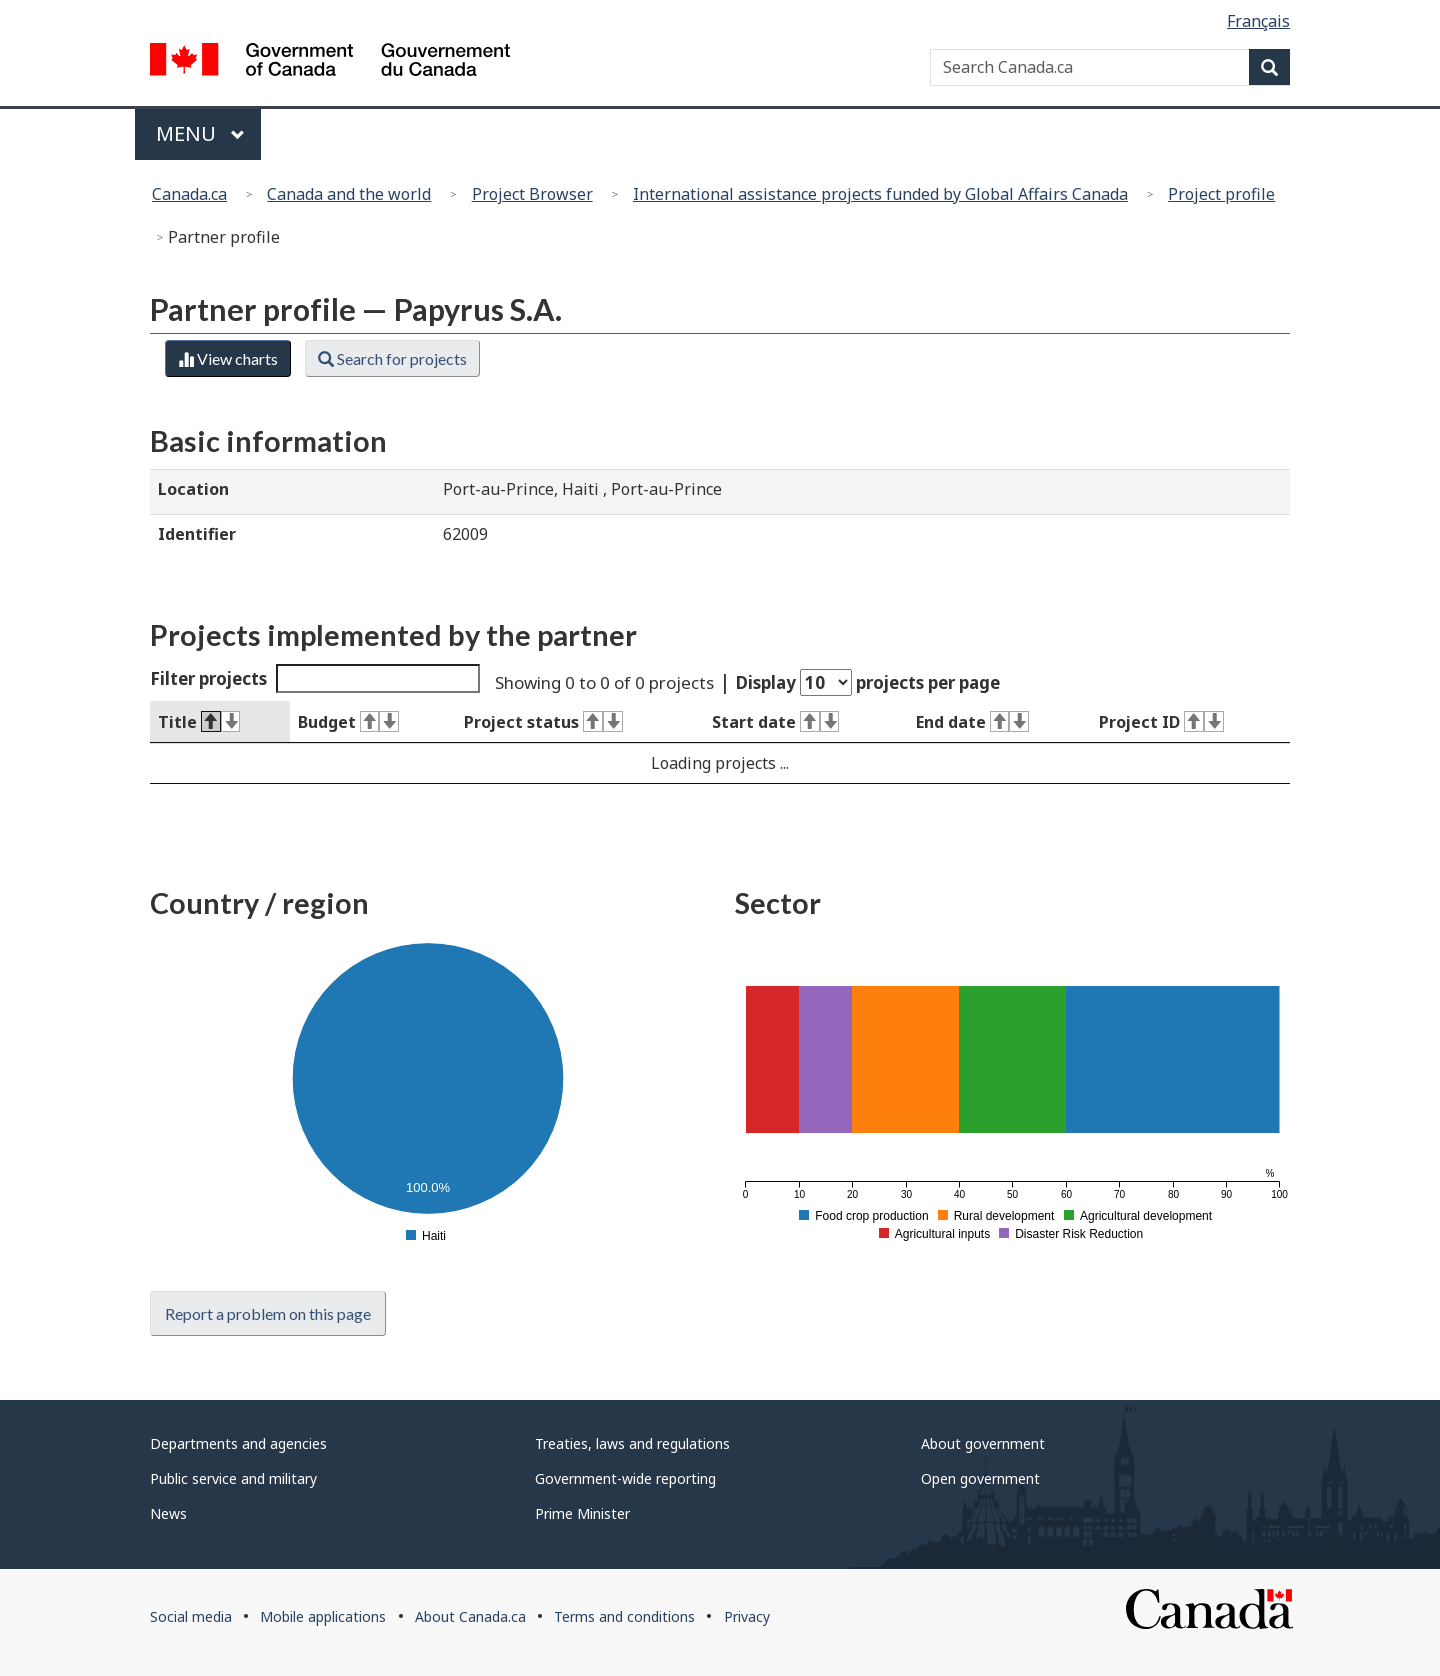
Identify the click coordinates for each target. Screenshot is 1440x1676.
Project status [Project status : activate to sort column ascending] (543, 722)
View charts (228, 358)
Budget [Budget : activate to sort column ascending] (348, 722)
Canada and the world (349, 194)
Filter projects (315, 678)
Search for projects (392, 358)
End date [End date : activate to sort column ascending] (972, 722)
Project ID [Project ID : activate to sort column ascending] (1161, 722)
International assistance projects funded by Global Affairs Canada (880, 194)
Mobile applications (323, 1616)
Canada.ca (189, 194)
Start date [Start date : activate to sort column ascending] (775, 722)
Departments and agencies (238, 1443)
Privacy (747, 1616)
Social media (191, 1616)
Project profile (1221, 194)
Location (193, 489)
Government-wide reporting (625, 1478)
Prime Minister (582, 1513)
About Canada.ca (470, 1616)
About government (983, 1443)
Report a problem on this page (268, 1313)
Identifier (197, 534)
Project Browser (532, 194)
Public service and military (233, 1478)
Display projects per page (868, 682)
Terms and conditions (624, 1616)
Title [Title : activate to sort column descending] (199, 722)
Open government (980, 1478)
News (168, 1513)
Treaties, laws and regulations (632, 1443)
